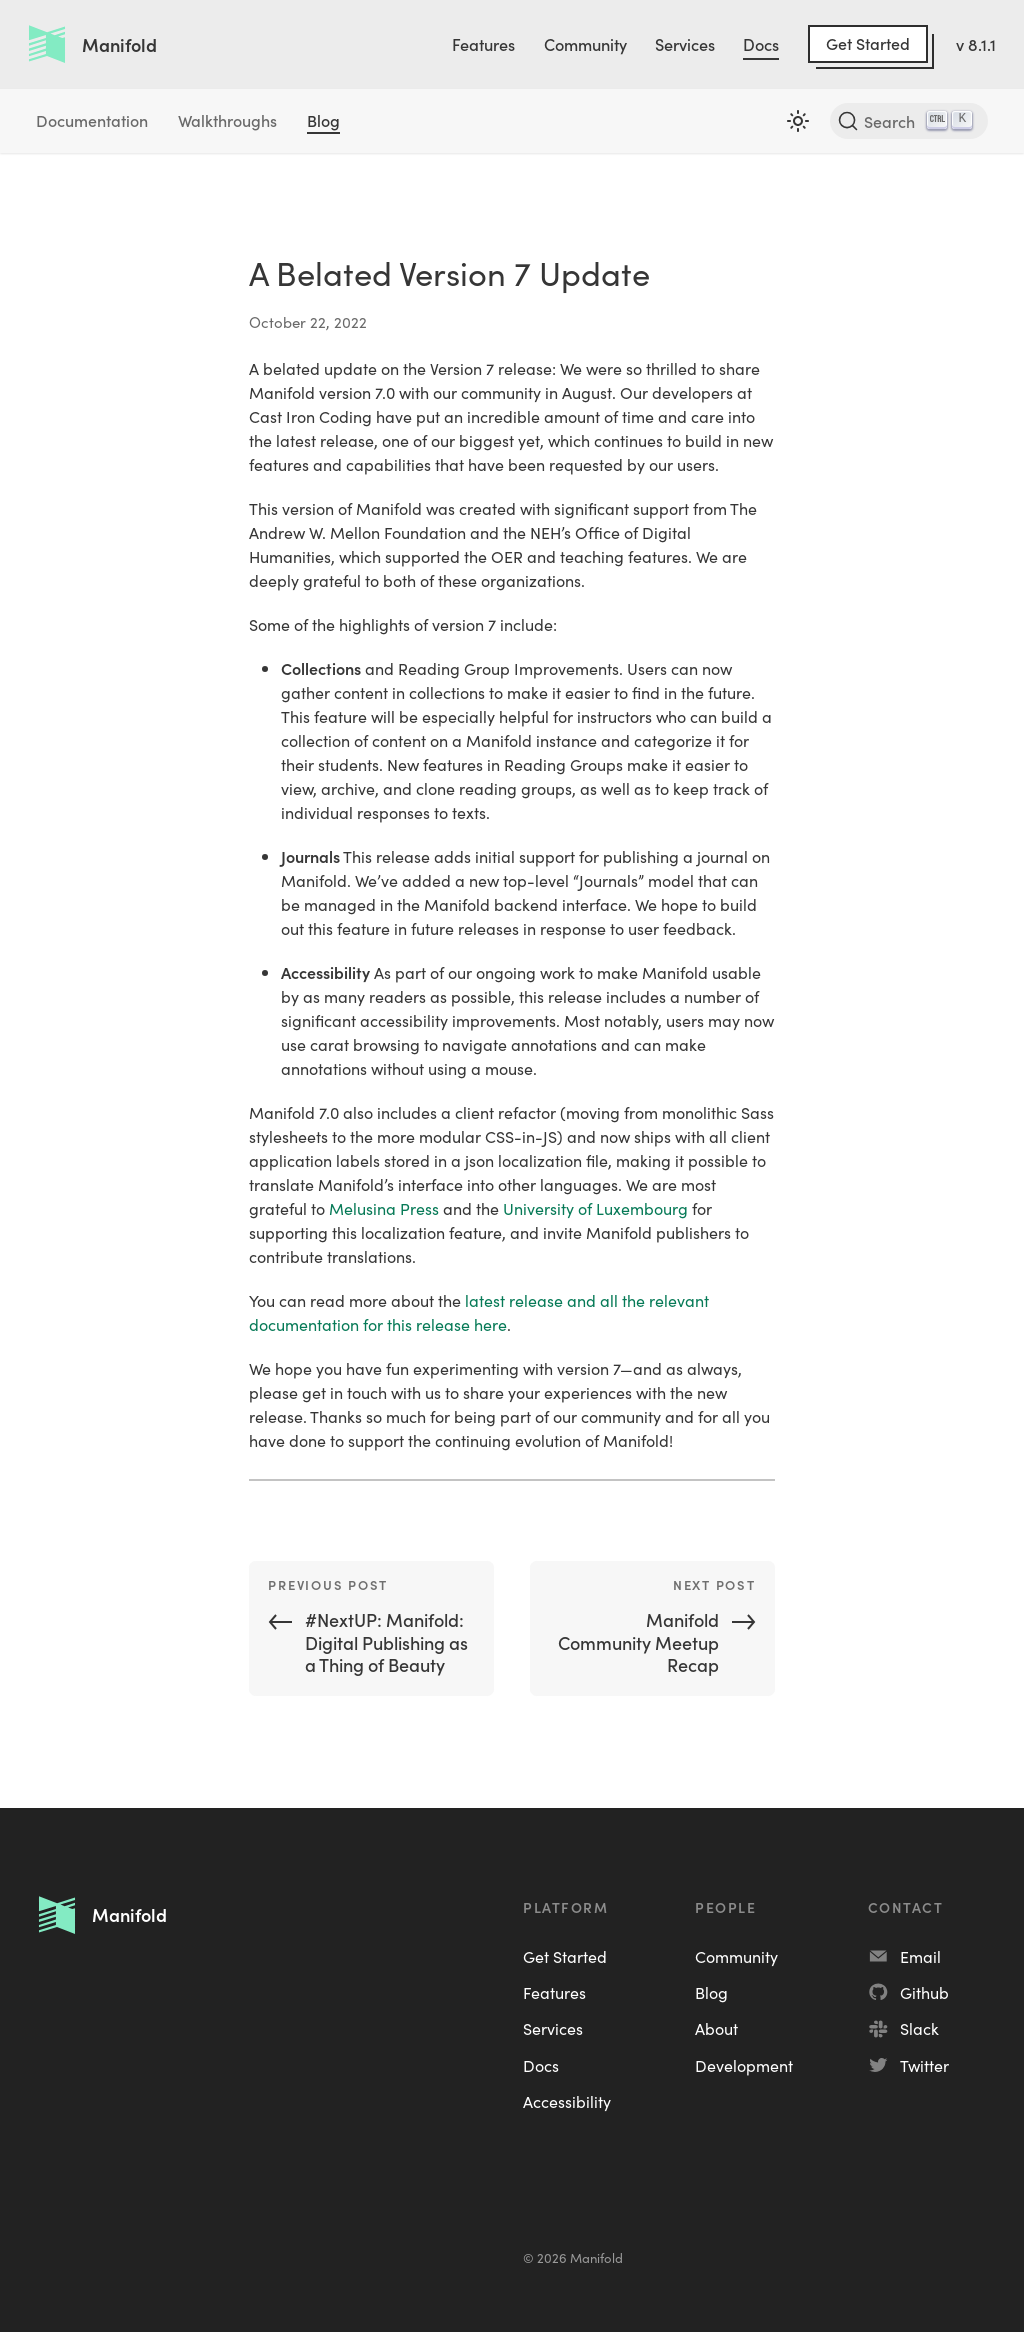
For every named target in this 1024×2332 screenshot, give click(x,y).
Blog (323, 120)
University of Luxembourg (595, 1208)
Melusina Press (384, 1208)
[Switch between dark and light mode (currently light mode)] (798, 121)
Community (585, 44)
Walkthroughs (227, 120)
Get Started (868, 43)
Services (685, 44)
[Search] (909, 121)
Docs (761, 44)
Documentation (92, 120)
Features (483, 44)
